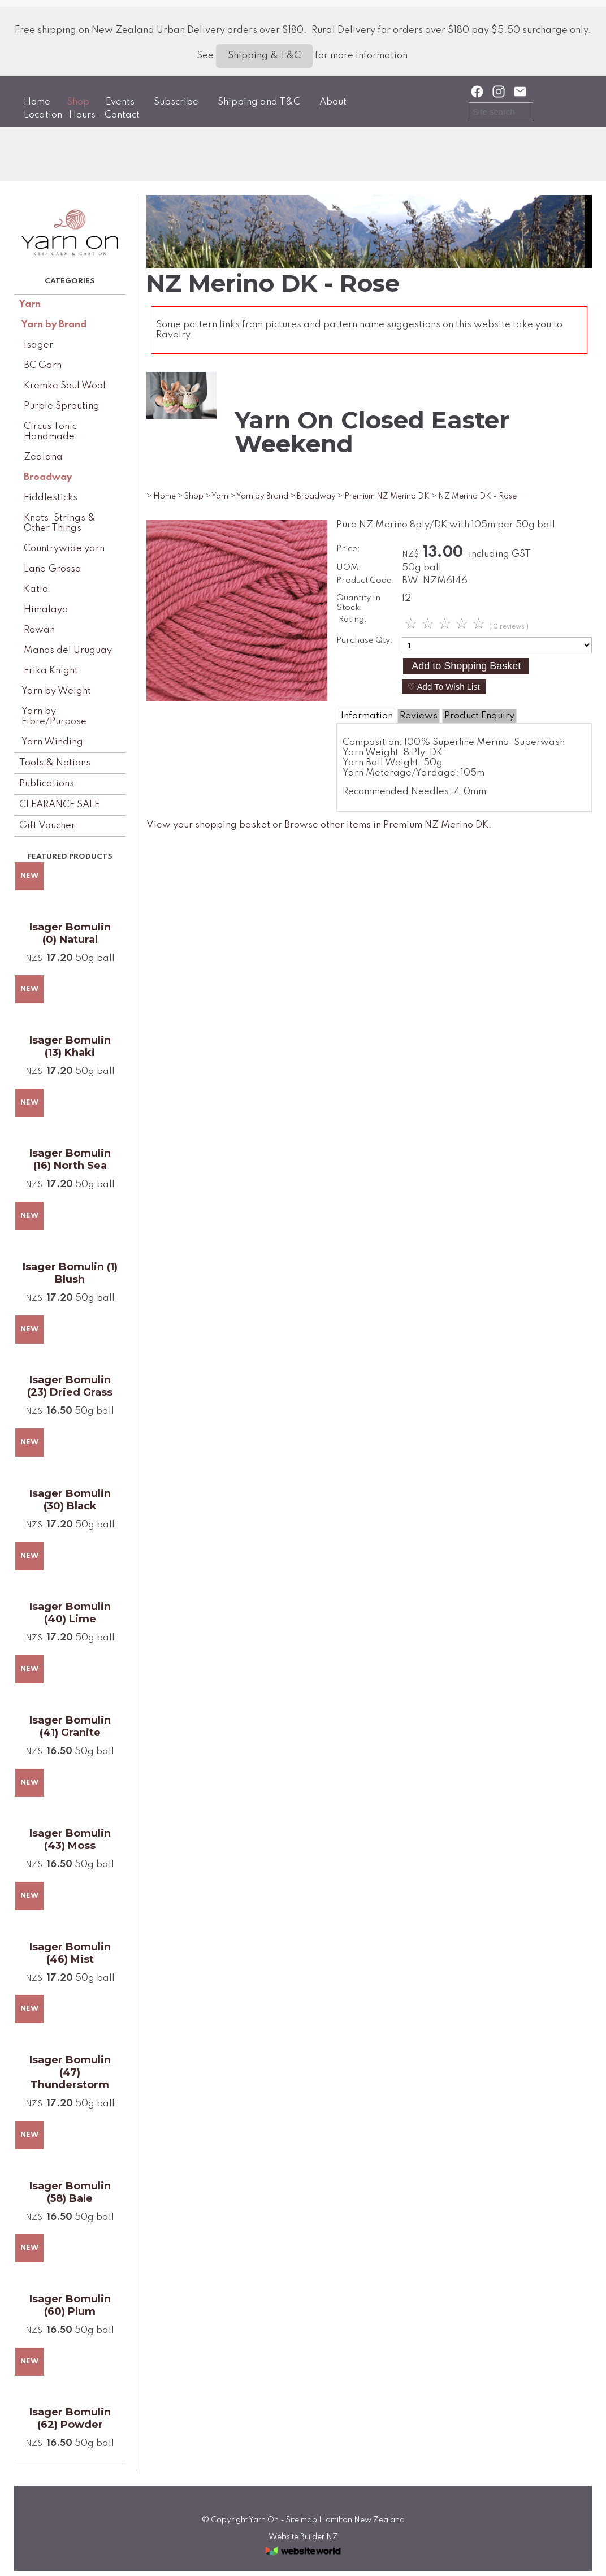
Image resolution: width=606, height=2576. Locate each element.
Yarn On (264, 2520)
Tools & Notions (54, 763)
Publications (46, 784)
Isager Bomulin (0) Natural (70, 933)
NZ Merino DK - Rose (477, 496)
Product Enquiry (479, 716)
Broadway (48, 477)
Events (120, 102)
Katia (36, 589)
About (333, 102)
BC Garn (43, 365)
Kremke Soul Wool (65, 386)
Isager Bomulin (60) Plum (70, 2305)
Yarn (30, 304)
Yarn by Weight (56, 691)
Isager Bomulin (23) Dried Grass (69, 1386)
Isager (38, 345)
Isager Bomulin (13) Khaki (70, 1046)
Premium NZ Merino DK (387, 496)
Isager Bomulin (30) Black (70, 1499)
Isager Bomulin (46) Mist (70, 1953)
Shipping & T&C (264, 55)
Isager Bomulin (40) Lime (70, 1612)
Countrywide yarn (64, 548)
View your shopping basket (208, 825)
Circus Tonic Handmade (50, 431)
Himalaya (46, 609)
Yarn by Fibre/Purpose (53, 716)
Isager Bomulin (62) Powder (70, 2418)
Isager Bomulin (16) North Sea (70, 1159)
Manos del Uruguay (68, 650)
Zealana (43, 457)
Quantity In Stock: (358, 603)
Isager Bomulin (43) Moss (70, 1839)
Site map (301, 2520)
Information (367, 716)
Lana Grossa (52, 569)
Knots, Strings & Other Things (60, 523)
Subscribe (176, 102)
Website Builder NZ (303, 2537)
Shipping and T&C (259, 102)
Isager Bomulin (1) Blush (70, 1273)
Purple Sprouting (61, 406)
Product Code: (365, 580)
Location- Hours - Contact (82, 115)
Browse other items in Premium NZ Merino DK (386, 825)
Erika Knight (51, 671)
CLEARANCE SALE (59, 804)
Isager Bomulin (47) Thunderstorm (70, 2072)
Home (37, 102)
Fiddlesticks (50, 498)
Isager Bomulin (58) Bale (70, 2192)
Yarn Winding (52, 742)
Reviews (419, 716)
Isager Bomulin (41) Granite (70, 1726)
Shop (78, 102)
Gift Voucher (47, 825)
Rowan (39, 630)
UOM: (348, 567)
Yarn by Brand (53, 325)
